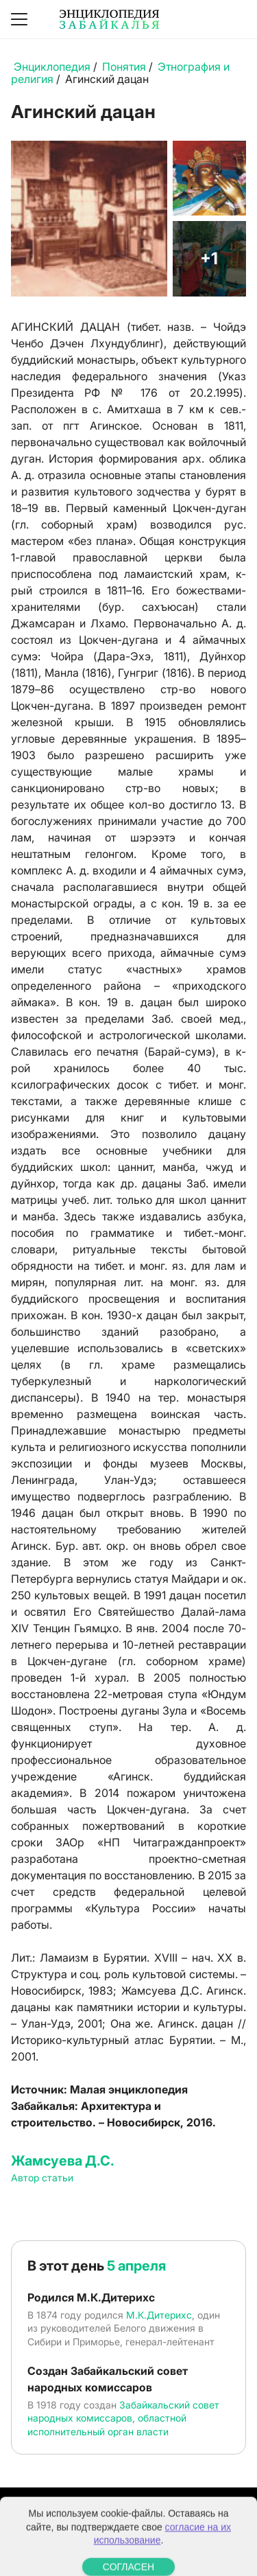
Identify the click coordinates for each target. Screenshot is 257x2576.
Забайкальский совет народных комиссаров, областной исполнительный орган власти (123, 2418)
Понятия (124, 66)
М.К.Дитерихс (159, 2315)
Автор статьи (42, 2177)
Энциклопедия (52, 66)
